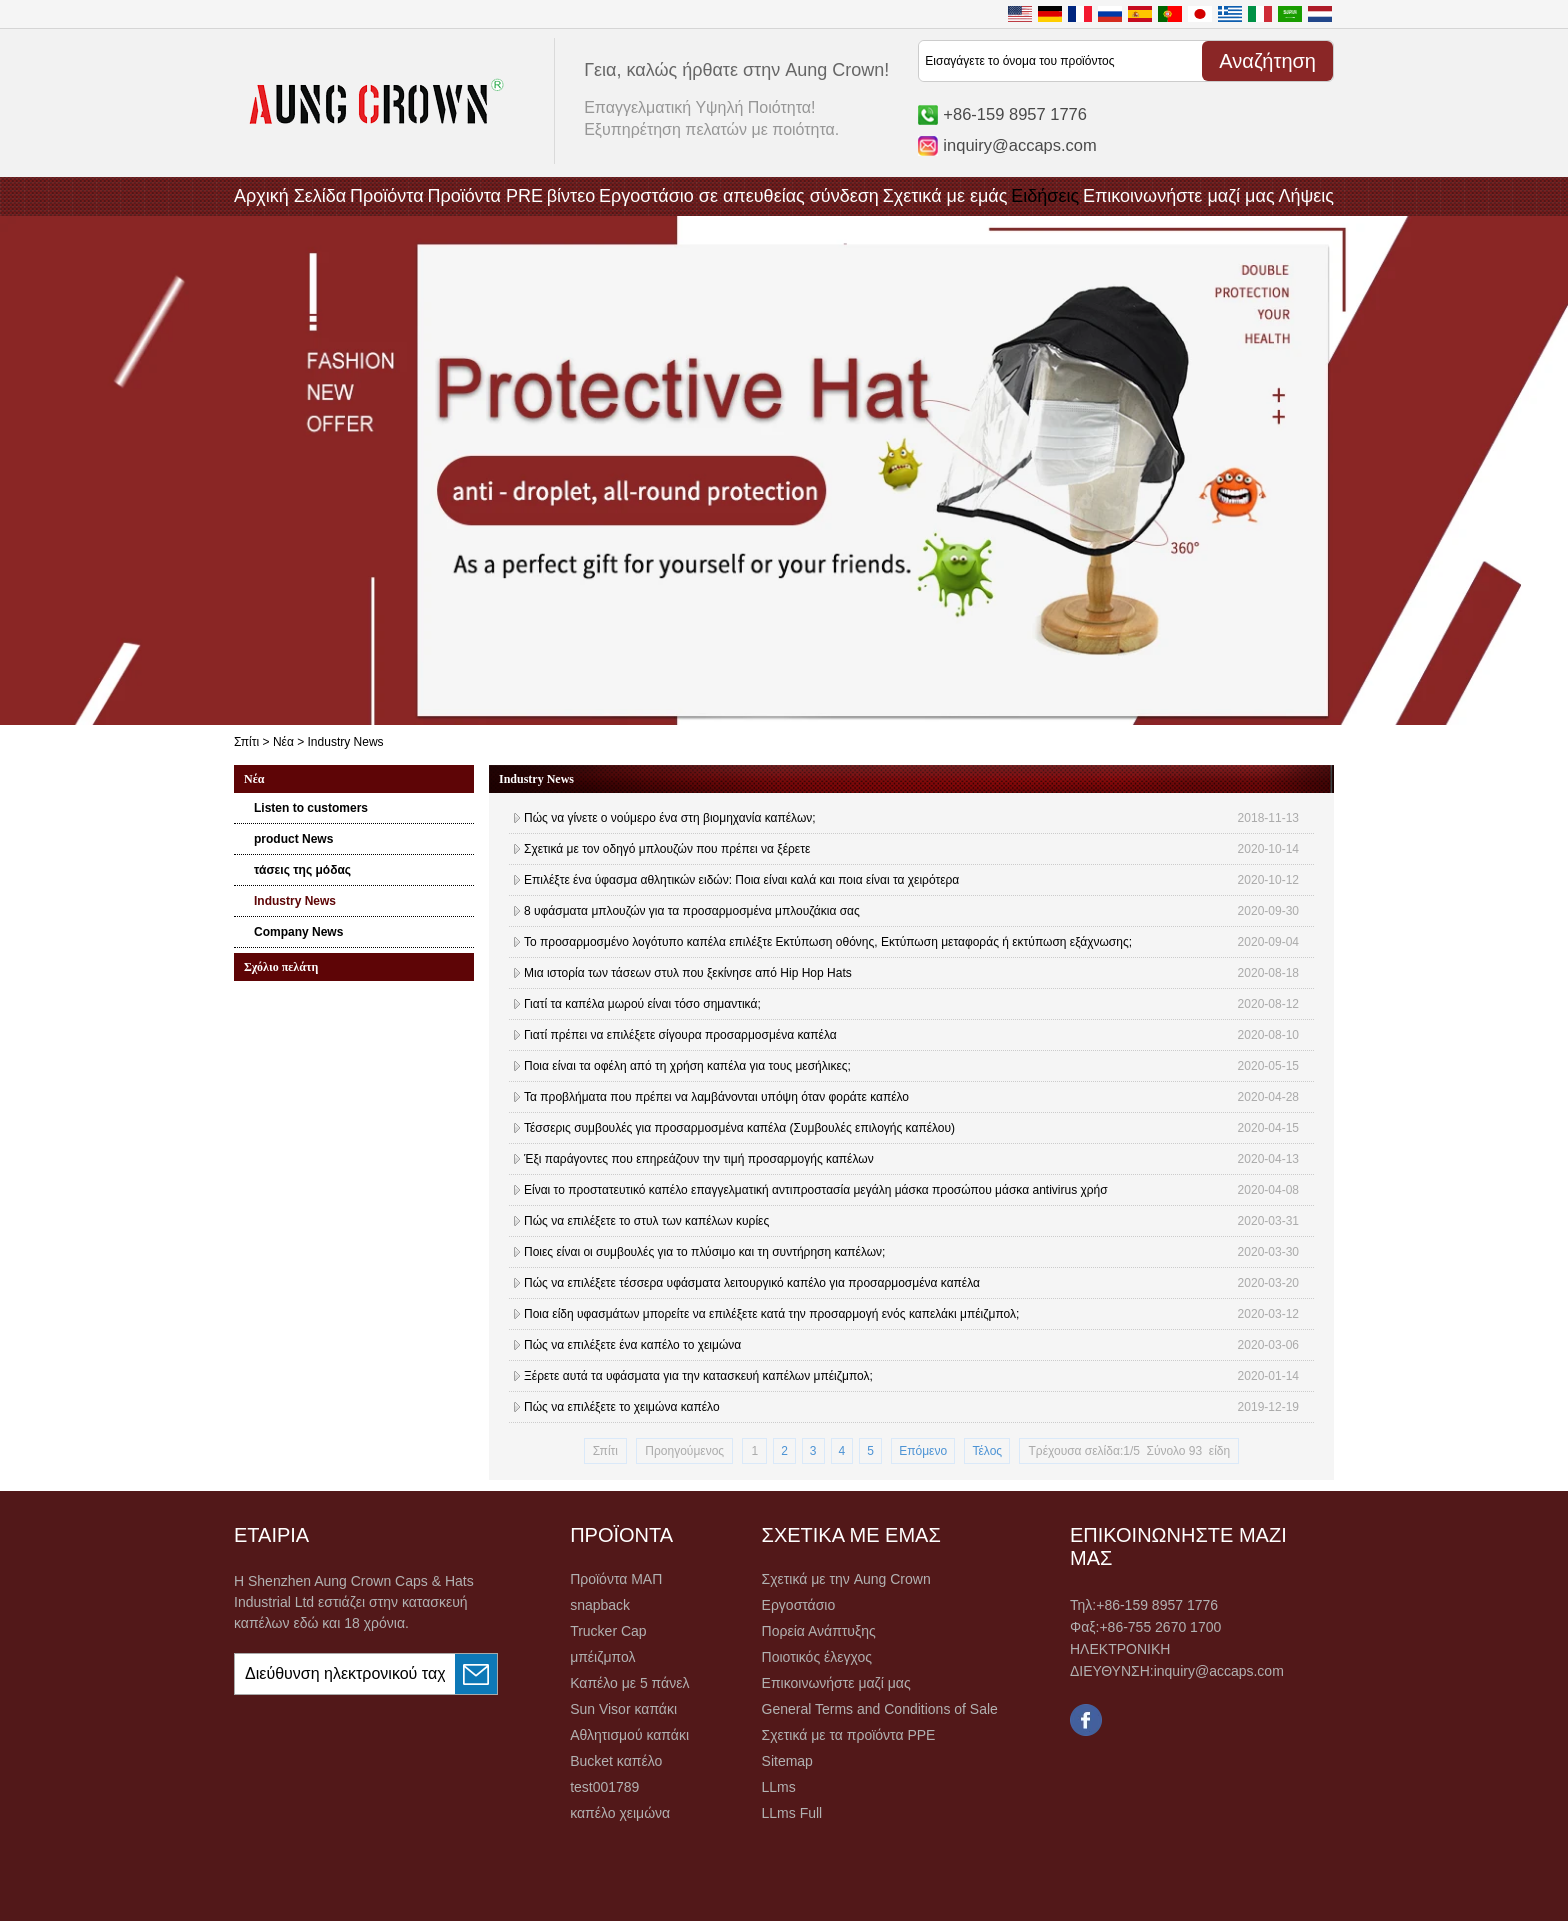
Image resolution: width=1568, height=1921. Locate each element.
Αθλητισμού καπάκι (629, 1735)
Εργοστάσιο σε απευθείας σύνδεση (739, 196)
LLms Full (792, 1813)
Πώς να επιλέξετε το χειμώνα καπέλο (622, 1407)
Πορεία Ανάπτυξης (819, 1631)
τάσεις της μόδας (302, 870)
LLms (779, 1787)
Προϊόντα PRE (485, 196)
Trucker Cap (608, 1631)
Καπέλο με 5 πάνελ (629, 1683)
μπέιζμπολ (602, 1657)
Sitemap (787, 1761)
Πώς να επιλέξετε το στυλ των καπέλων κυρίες (646, 1221)
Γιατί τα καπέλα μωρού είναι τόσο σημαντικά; (642, 1004)
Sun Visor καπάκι (623, 1709)
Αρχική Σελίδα (290, 196)
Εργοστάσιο (799, 1605)
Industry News (295, 901)
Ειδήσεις (1045, 196)
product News (293, 839)
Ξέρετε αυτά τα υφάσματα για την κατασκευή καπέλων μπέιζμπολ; (698, 1376)
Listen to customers (311, 808)
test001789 (604, 1787)
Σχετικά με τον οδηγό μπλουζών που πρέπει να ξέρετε (667, 849)
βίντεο (571, 196)
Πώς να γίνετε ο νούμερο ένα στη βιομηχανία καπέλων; (670, 818)
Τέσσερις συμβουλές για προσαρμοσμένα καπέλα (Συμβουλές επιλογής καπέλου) (739, 1128)
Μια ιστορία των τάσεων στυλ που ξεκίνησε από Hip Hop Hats (688, 973)
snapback (600, 1605)
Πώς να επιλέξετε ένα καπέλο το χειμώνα (632, 1345)
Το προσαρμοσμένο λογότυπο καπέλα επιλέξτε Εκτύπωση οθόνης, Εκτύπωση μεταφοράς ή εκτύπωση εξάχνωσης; (828, 942)
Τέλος (987, 1451)
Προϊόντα (387, 196)
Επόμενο (923, 1451)
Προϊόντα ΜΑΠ (616, 1579)
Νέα (283, 742)
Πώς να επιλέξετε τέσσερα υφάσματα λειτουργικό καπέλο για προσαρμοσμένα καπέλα (752, 1283)
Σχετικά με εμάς (945, 196)
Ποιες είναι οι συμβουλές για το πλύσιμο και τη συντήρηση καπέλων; (704, 1252)
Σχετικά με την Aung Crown (846, 1579)
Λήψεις (1306, 196)
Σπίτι (246, 742)
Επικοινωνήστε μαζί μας (1179, 196)
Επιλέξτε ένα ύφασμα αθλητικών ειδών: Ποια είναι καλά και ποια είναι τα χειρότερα (741, 880)
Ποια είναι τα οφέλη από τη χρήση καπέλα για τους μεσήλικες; (687, 1066)
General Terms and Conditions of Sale (880, 1709)
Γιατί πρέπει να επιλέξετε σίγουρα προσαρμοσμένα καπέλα (680, 1035)
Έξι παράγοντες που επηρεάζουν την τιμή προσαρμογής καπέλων (699, 1159)
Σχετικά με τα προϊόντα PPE (849, 1735)
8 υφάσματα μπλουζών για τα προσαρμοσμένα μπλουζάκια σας (692, 911)
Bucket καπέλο (616, 1761)
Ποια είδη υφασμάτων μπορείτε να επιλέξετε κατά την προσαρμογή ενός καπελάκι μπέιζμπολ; (771, 1314)
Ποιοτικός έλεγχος (817, 1657)
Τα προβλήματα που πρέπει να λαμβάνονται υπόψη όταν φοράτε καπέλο (716, 1097)
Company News (298, 932)
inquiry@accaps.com (1019, 145)
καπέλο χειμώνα (620, 1813)
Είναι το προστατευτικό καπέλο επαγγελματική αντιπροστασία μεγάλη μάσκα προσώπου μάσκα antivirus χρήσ (816, 1190)
